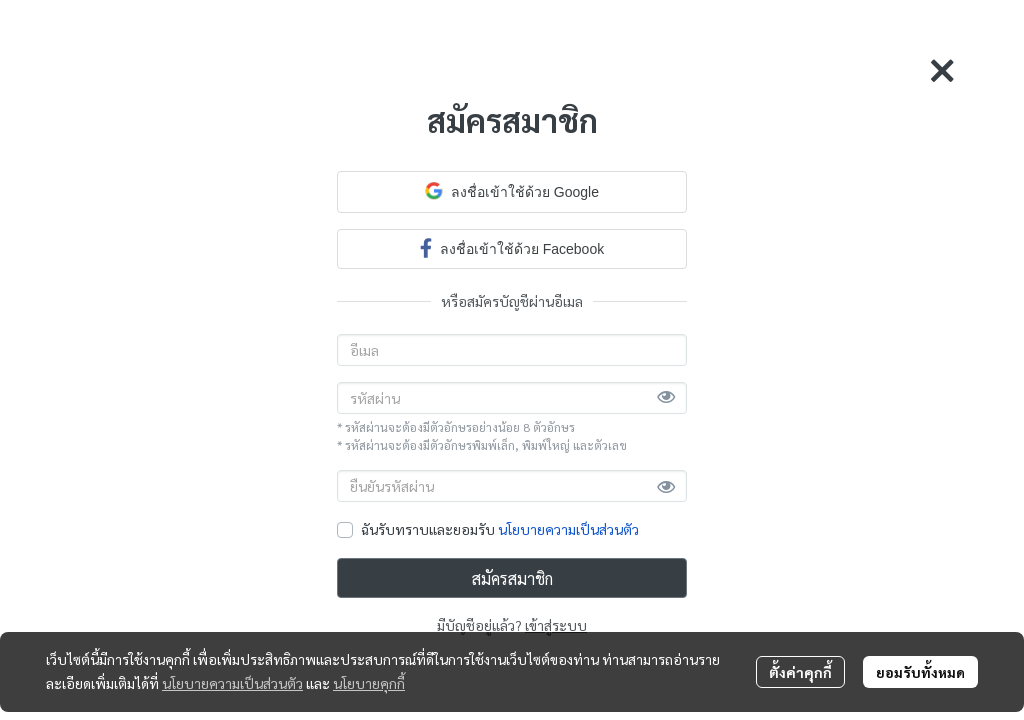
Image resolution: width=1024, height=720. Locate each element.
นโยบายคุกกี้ (369, 683)
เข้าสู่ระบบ (556, 625)
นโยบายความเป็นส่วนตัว (568, 529)
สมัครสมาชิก (512, 578)
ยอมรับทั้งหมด (920, 672)
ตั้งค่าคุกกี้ (800, 672)
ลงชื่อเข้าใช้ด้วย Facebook (512, 247)
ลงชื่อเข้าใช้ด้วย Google (512, 191)
